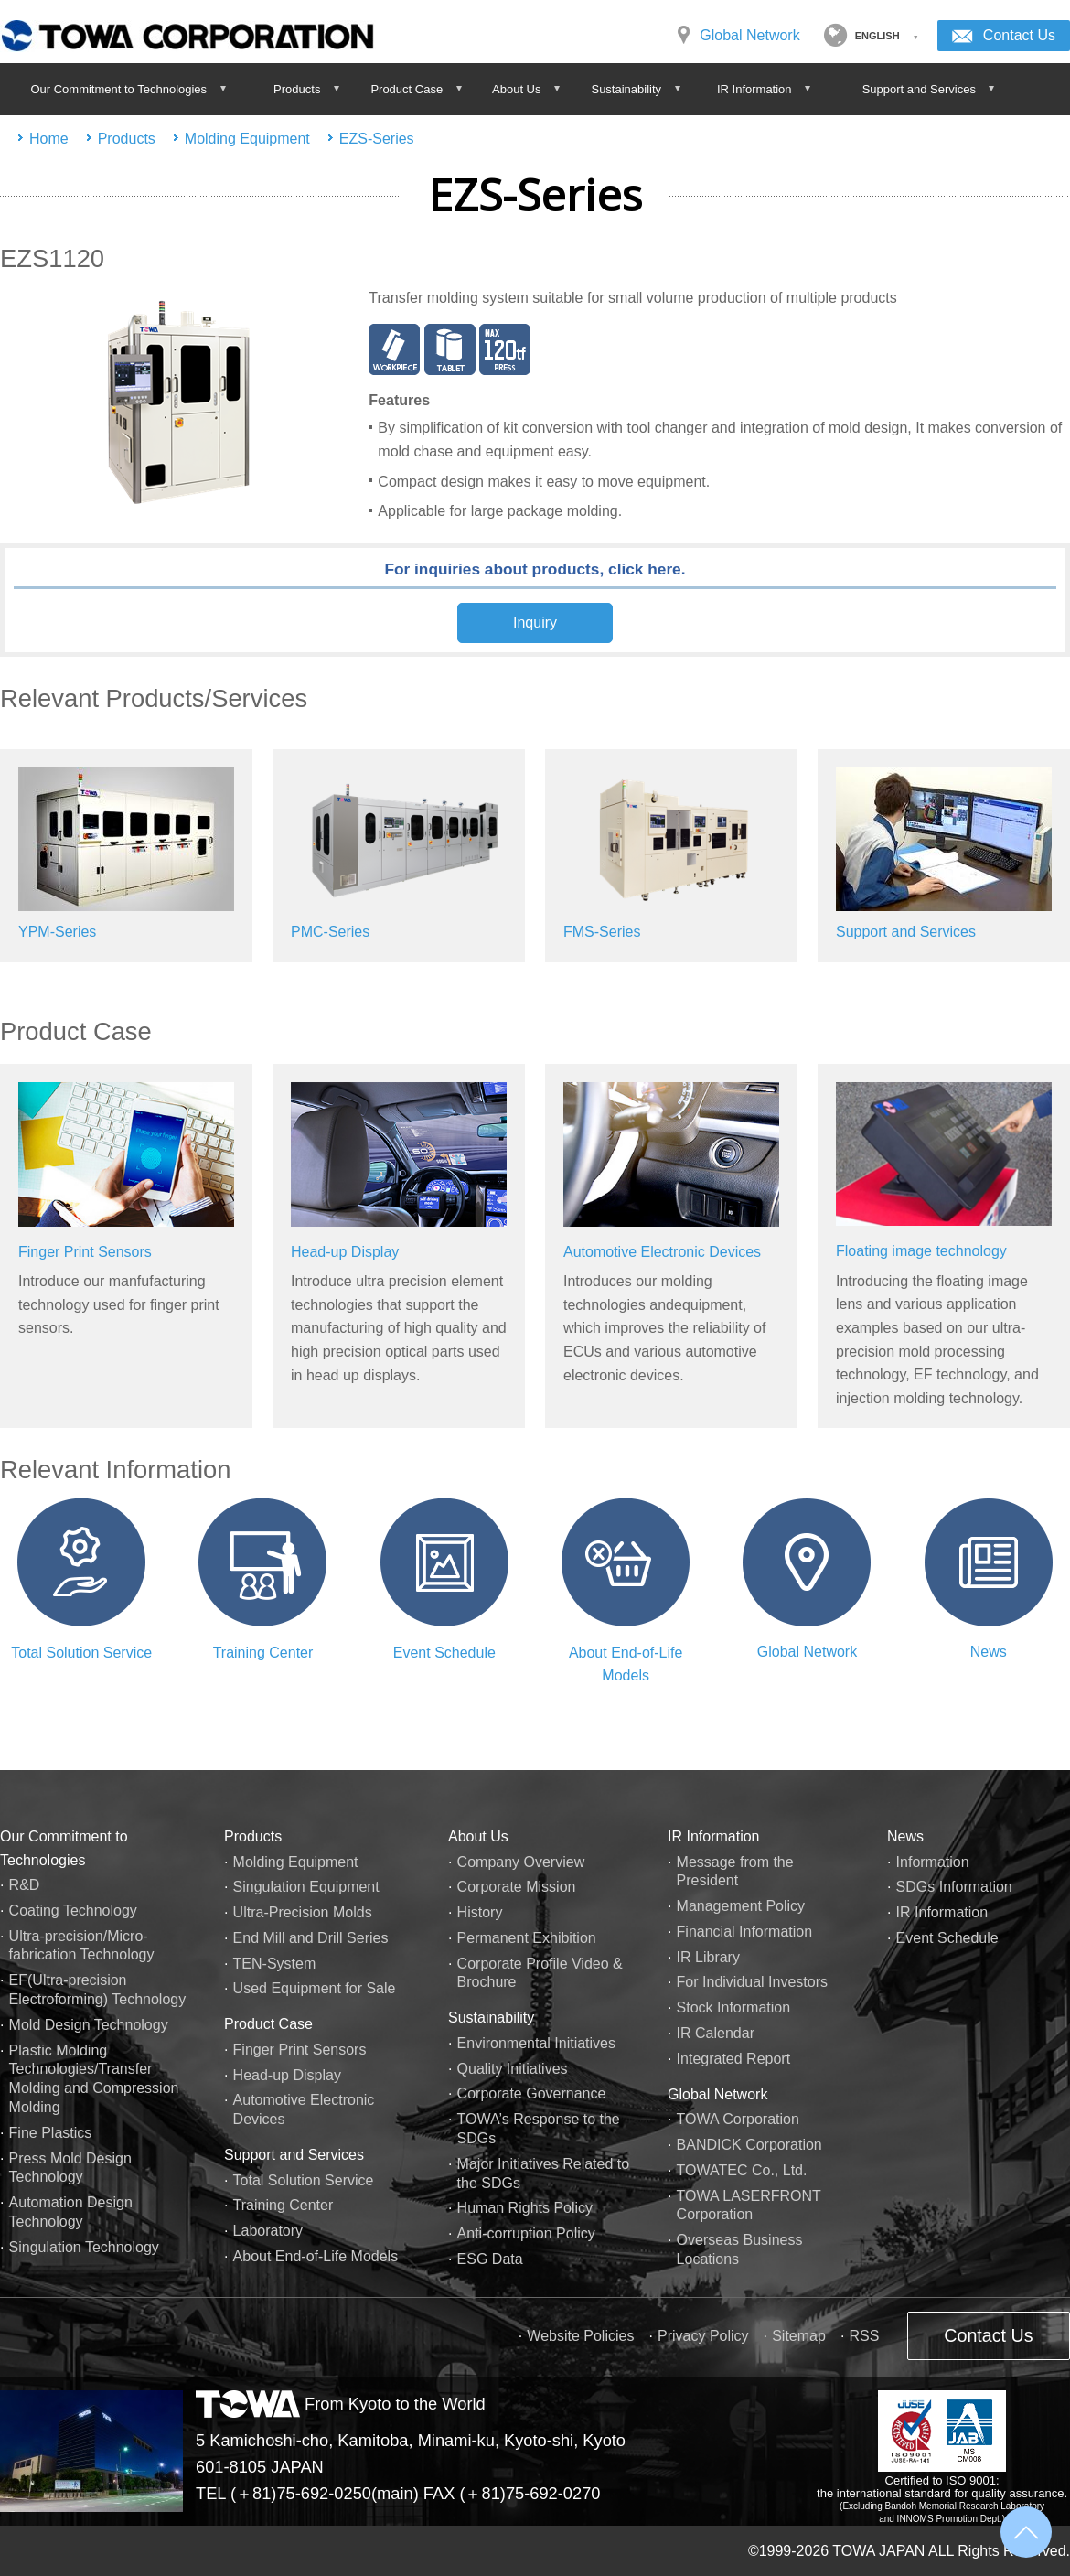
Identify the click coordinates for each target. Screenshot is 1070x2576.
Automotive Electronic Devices (662, 1252)
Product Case (268, 2024)
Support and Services (906, 931)
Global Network (749, 35)
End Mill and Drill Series (311, 1938)
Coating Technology (73, 1910)
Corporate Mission (516, 1886)
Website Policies (580, 2336)
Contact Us (1019, 35)
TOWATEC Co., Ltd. (742, 2170)
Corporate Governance (531, 2093)
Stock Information (734, 2007)
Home (49, 138)
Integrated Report (734, 2058)
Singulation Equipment (306, 1886)
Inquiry (535, 622)
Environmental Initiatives (536, 2043)
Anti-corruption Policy (526, 2233)
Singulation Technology (84, 2247)
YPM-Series (57, 931)
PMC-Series (330, 931)
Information (932, 1862)
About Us (478, 1836)
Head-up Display (345, 1252)
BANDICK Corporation (749, 2144)
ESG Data (490, 2259)
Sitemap (799, 2336)
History (480, 1912)
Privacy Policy (703, 2336)
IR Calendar (715, 2033)
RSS (864, 2336)
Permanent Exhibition (526, 1938)
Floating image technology (921, 1251)
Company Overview (521, 1862)
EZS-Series (376, 138)
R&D (24, 1885)
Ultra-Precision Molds (302, 1912)
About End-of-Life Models (316, 2256)
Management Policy (741, 1906)
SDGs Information (954, 1886)
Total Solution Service (81, 1652)
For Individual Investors (752, 1982)
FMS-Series (601, 931)
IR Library (708, 1957)
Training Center (263, 1652)
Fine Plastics (50, 2133)
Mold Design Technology (88, 2025)
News (988, 1651)
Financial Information (745, 1931)
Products (126, 138)
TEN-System (274, 1963)
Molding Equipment (247, 138)
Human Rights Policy (525, 2208)
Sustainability (491, 2017)
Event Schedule (444, 1652)
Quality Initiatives (512, 2069)
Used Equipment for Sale (314, 1988)
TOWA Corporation (738, 2119)
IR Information (713, 1836)
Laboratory (268, 2230)
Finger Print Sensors (85, 1252)
